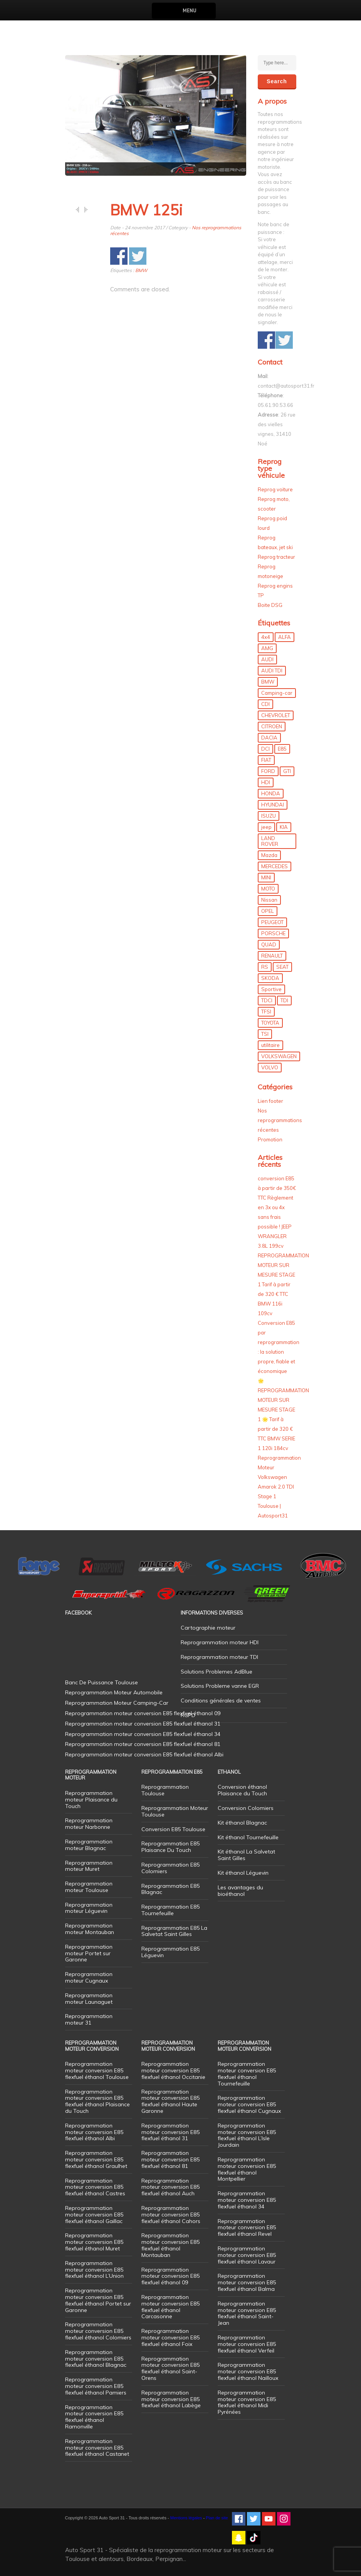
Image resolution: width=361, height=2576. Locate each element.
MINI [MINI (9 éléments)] (266, 877)
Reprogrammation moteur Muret (88, 1866)
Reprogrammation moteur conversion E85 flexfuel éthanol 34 (247, 2200)
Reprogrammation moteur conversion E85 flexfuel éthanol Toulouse (97, 2070)
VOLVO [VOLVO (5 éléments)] (269, 1067)
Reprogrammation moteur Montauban (89, 1929)
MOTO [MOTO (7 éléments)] (268, 889)
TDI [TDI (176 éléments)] (284, 1000)
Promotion (270, 1139)
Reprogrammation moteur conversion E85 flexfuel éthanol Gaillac (94, 2215)
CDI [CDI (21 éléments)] (265, 704)
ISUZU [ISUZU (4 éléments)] (268, 816)
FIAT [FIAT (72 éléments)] (266, 760)
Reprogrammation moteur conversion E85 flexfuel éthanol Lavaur (247, 2255)
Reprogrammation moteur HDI (220, 1642)
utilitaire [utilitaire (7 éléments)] (270, 1045)
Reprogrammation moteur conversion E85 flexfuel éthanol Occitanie (173, 2070)
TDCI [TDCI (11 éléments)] (266, 1000)
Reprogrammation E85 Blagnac (170, 1889)
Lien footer (270, 1101)
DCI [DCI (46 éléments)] (265, 749)
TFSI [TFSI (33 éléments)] (266, 1011)
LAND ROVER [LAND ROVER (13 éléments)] (269, 841)
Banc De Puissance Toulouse (101, 1682)
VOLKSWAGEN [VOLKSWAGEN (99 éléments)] (279, 1056)
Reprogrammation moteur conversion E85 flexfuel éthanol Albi (94, 2132)
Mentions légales (186, 2518)
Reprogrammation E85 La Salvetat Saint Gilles (174, 1931)
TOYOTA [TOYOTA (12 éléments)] (270, 1023)
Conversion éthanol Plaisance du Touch (242, 1790)
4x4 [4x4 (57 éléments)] (265, 637)
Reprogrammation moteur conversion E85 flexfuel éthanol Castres (95, 2187)
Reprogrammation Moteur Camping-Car (116, 1702)
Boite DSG (270, 605)
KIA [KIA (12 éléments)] (284, 827)
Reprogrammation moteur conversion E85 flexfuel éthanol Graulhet (96, 2159)
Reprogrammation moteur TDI (219, 1656)
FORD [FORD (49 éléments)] (268, 771)
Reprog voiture (275, 489)
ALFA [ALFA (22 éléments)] (284, 637)
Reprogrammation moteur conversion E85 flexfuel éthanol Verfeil (247, 2344)
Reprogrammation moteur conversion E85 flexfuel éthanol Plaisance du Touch (97, 2101)
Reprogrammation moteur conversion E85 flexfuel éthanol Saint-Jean (247, 2313)
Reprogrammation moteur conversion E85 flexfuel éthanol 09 (170, 2276)
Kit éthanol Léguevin (243, 1872)
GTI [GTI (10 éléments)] (287, 771)
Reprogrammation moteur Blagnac (88, 1845)
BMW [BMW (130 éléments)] (267, 682)
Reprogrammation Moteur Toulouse (174, 1811)
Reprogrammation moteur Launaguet (88, 1998)
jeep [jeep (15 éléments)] (266, 827)
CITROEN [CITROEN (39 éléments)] (271, 726)
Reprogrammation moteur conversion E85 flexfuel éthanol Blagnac (95, 2359)
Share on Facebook (119, 256)
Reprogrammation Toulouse (165, 1790)
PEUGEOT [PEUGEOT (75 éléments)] (272, 922)
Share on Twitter (137, 256)
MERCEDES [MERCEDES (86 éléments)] (274, 866)
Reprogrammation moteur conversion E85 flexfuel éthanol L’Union (94, 2270)
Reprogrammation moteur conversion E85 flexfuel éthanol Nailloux (248, 2371)
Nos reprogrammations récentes (280, 1120)
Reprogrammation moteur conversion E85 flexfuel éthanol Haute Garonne (170, 2101)
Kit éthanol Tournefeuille (248, 1837)
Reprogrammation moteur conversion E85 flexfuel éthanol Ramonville (94, 2417)
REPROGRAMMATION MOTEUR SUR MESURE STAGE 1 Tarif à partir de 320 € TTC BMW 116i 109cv (283, 1284)
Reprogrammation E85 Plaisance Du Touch (170, 1846)
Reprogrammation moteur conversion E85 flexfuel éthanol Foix (170, 2337)
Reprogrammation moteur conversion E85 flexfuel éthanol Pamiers (95, 2386)
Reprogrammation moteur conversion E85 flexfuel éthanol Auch (170, 2187)
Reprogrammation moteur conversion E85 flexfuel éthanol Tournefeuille (247, 2073)
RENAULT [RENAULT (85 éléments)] (272, 956)
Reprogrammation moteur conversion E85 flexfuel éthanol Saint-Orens (170, 2368)
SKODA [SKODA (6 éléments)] (270, 978)
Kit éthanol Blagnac (242, 1822)
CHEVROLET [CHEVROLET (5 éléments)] (275, 715)
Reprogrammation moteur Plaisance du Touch (91, 1800)
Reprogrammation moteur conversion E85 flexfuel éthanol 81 (170, 2159)
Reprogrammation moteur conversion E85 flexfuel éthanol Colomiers (98, 2331)
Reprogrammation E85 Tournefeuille (170, 1910)
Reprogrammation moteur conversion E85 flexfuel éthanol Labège (171, 2399)
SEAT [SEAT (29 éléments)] (282, 967)
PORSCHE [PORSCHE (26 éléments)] (273, 933)
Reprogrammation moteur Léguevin (88, 1908)
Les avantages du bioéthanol (240, 1890)
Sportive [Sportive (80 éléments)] (271, 989)
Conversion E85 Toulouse (173, 1829)
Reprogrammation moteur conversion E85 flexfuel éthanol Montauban (170, 2245)
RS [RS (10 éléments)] (264, 967)
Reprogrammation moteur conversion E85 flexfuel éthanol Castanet (97, 2448)
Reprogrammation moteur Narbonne (88, 1823)
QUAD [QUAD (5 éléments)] (268, 944)
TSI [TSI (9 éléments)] (265, 1034)
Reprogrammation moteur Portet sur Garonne (88, 1953)
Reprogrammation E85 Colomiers (170, 1868)
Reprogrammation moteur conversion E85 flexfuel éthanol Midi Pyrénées (247, 2402)
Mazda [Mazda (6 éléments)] (269, 855)
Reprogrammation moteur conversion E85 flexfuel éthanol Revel (247, 2228)
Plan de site (217, 2518)
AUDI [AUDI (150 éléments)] (267, 659)
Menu (189, 10)
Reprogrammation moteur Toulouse (88, 1887)
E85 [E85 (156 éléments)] (282, 749)
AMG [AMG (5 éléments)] (267, 648)
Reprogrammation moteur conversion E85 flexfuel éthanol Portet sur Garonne (98, 2300)
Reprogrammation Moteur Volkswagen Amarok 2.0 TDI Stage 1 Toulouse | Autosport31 (279, 1487)
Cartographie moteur (208, 1627)
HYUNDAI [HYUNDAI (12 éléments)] (272, 805)
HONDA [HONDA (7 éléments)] (270, 793)
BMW (141, 270)
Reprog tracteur (276, 557)
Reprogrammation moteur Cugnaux (88, 1977)
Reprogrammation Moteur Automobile (114, 1692)
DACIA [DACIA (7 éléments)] (269, 737)
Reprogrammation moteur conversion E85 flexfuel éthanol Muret (94, 2242)
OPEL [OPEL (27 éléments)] (267, 911)
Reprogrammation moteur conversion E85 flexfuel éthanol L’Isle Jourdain (247, 2135)
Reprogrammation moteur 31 (88, 2019)
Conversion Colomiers (246, 1808)
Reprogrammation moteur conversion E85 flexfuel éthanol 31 (170, 2132)
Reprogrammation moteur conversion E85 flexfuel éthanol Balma (247, 2282)
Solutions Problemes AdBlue (216, 1671)
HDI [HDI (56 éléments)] (265, 782)
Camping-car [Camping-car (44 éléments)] (276, 693)
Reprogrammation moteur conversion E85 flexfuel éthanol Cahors (170, 2215)
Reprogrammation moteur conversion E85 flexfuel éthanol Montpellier (247, 2169)
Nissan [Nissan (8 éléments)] (269, 900)
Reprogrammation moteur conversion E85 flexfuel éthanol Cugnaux (249, 2104)
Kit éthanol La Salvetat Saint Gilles (246, 1855)
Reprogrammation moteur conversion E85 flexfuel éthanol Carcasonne (170, 2307)
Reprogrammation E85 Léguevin (170, 1952)
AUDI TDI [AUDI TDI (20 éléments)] (271, 670)
